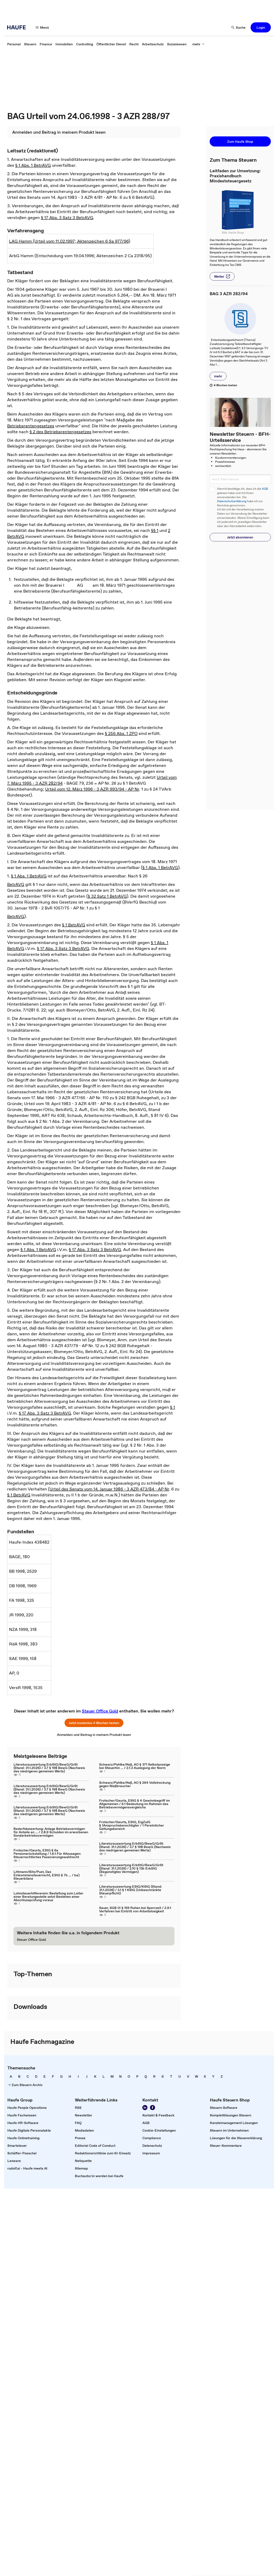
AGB (265, 489)
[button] (42, 27)
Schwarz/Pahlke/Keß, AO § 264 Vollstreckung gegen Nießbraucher (134, 1784)
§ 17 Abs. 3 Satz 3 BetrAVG (67, 218)
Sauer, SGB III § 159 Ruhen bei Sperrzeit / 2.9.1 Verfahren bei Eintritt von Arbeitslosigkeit (135, 1909)
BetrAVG (15, 884)
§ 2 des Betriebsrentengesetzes (60, 432)
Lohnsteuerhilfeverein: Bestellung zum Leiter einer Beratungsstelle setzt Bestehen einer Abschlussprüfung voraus (48, 1896)
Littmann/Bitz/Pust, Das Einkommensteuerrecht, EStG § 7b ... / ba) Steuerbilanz (46, 1875)
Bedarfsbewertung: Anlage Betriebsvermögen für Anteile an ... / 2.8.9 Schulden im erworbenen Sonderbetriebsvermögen (50, 1832)
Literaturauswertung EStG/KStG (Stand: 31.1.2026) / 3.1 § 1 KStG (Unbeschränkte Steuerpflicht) (130, 1890)
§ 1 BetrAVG (73, 925)
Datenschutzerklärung (231, 501)
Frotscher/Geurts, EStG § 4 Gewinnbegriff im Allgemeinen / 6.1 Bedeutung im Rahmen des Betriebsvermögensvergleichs (134, 1804)
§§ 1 (154, 530)
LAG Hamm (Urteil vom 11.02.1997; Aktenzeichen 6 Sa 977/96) (69, 241)
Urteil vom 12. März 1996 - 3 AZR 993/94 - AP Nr (92, 789)
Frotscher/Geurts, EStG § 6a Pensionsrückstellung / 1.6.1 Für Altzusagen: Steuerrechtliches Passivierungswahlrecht (47, 1853)
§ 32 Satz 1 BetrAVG (107, 896)
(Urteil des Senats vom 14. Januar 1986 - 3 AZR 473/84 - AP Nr (108, 1489)
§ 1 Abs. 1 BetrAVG (33, 165)
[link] (14, 44)
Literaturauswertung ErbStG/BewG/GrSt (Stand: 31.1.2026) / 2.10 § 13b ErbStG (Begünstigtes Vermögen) (131, 1868)
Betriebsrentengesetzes (30, 426)
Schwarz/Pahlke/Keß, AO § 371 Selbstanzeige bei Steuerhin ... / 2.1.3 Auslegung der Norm (134, 1766)
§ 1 (172, 1407)
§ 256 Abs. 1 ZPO (121, 733)
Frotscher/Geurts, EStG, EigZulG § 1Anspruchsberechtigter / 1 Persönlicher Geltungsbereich (131, 1825)
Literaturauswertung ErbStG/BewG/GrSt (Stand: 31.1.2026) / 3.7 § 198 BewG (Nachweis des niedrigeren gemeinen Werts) (49, 1768)
